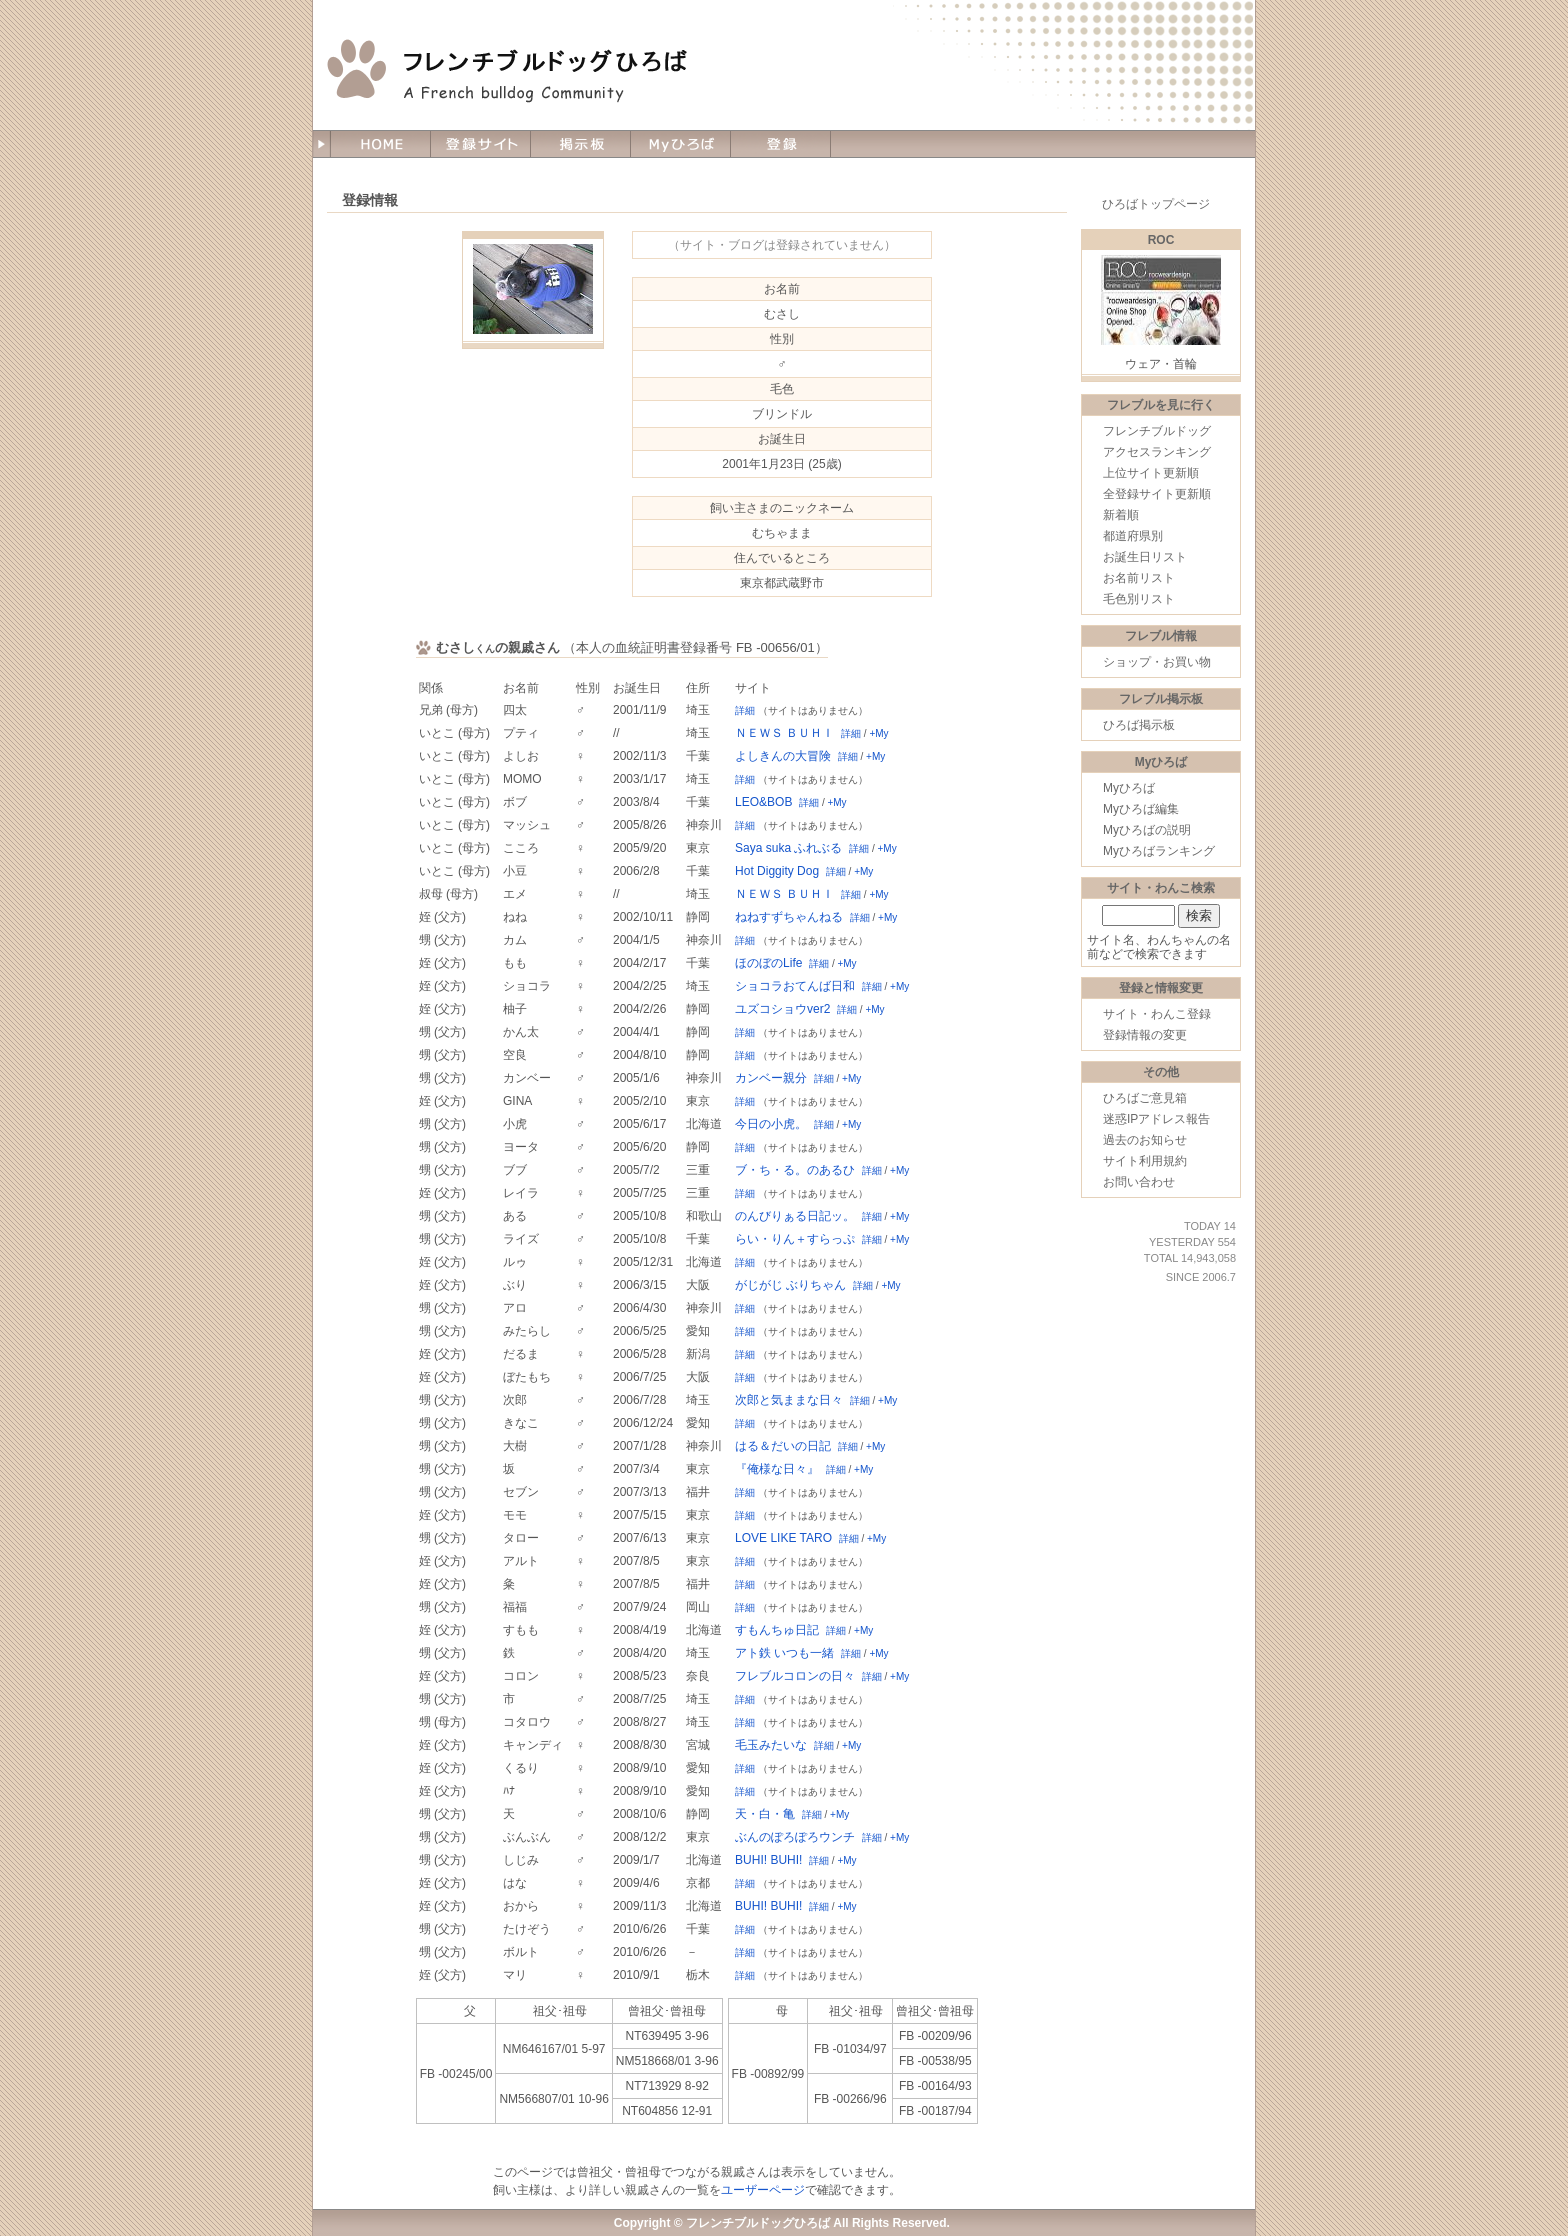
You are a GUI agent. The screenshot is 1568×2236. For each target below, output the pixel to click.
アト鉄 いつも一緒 (784, 1653)
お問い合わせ (1139, 1182)
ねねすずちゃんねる (789, 917)
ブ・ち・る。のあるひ (795, 1170)
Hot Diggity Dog (777, 871)
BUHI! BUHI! (768, 1860)
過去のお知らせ (1145, 1140)
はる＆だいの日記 (783, 1446)
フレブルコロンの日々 (795, 1676)
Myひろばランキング (1159, 851)
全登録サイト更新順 (1157, 494)
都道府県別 (1133, 536)
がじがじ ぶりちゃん (790, 1285)
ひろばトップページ (1156, 204)
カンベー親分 (771, 1078)
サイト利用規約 (1145, 1161)
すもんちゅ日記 (777, 1630)
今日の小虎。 (771, 1124)
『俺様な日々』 (777, 1469)
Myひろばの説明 (1147, 830)
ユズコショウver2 (782, 1009)
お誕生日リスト (1145, 557)
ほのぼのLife (768, 963)
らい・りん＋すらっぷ (795, 1239)
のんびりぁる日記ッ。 (795, 1216)
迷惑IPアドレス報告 (1156, 1119)
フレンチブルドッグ (1157, 431)
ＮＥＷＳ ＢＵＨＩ (784, 733)
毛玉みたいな (771, 1745)
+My (878, 733)
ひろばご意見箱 (1145, 1098)
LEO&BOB (763, 802)
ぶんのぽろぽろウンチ (795, 1837)
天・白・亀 (765, 1814)
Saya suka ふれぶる (788, 848)
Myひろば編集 (1141, 809)
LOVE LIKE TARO (783, 1538)
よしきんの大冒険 (783, 756)
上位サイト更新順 (1151, 473)
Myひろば (1129, 788)
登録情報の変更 (1145, 1035)
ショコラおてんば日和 (795, 986)
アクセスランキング (1157, 452)
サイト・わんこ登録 (1157, 1014)
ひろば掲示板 (1139, 725)
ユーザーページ (763, 2190)
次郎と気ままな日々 (789, 1400)
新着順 (1121, 515)
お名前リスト (1139, 578)
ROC (1161, 240)
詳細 (745, 710)
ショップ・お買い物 (1157, 662)
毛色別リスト (1139, 599)
